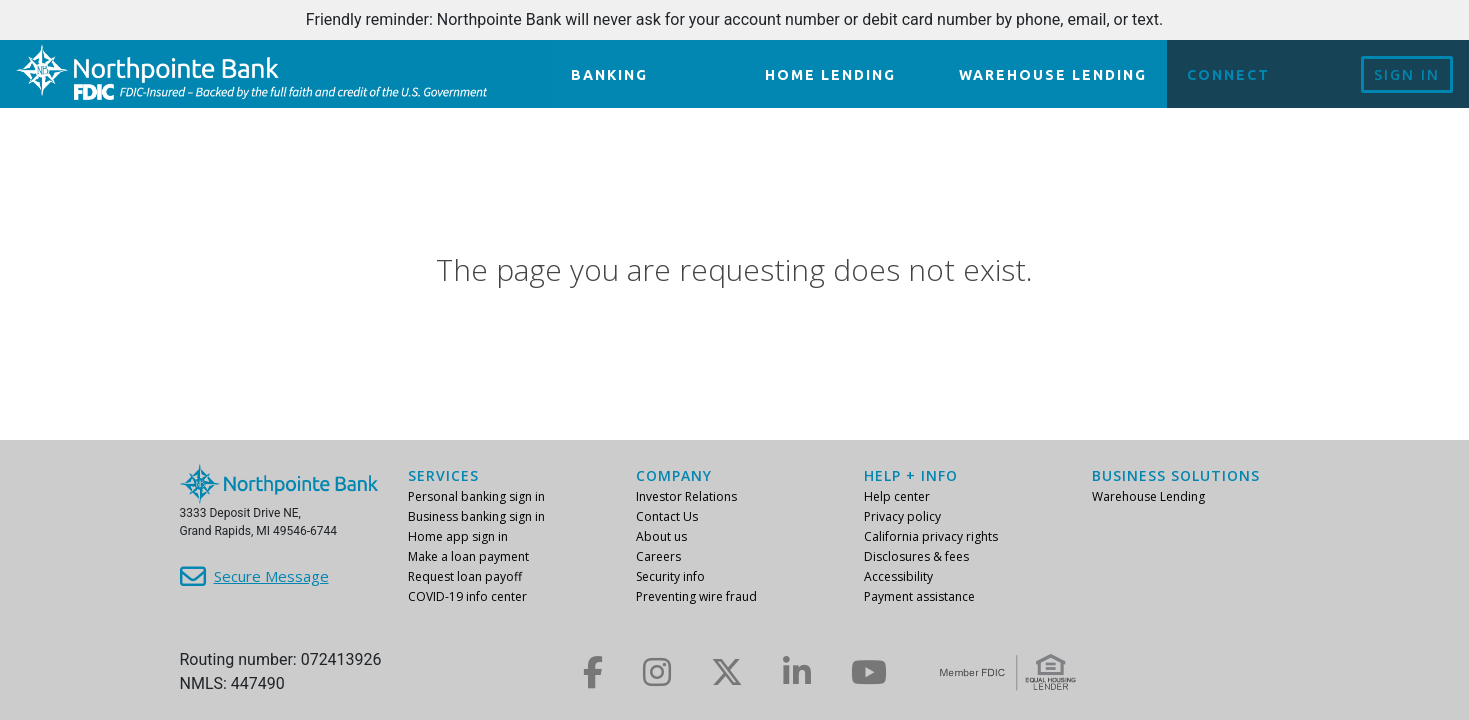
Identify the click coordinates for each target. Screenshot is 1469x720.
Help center (897, 496)
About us (661, 536)
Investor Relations (686, 496)
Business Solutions (1176, 475)
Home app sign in (458, 536)
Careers (658, 556)
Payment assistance (919, 596)
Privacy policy (902, 516)
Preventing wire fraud (696, 596)
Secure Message (271, 576)
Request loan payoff (465, 576)
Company (674, 475)
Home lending (830, 75)
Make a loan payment (468, 556)
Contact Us (667, 516)
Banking (609, 75)
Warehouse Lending (1053, 75)
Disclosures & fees (916, 556)
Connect (1228, 75)
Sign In (1407, 74)
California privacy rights (931, 536)
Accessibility (898, 576)
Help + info (911, 475)
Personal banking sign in (476, 496)
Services (443, 475)
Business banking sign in (476, 516)
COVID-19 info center (467, 596)
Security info (670, 576)
